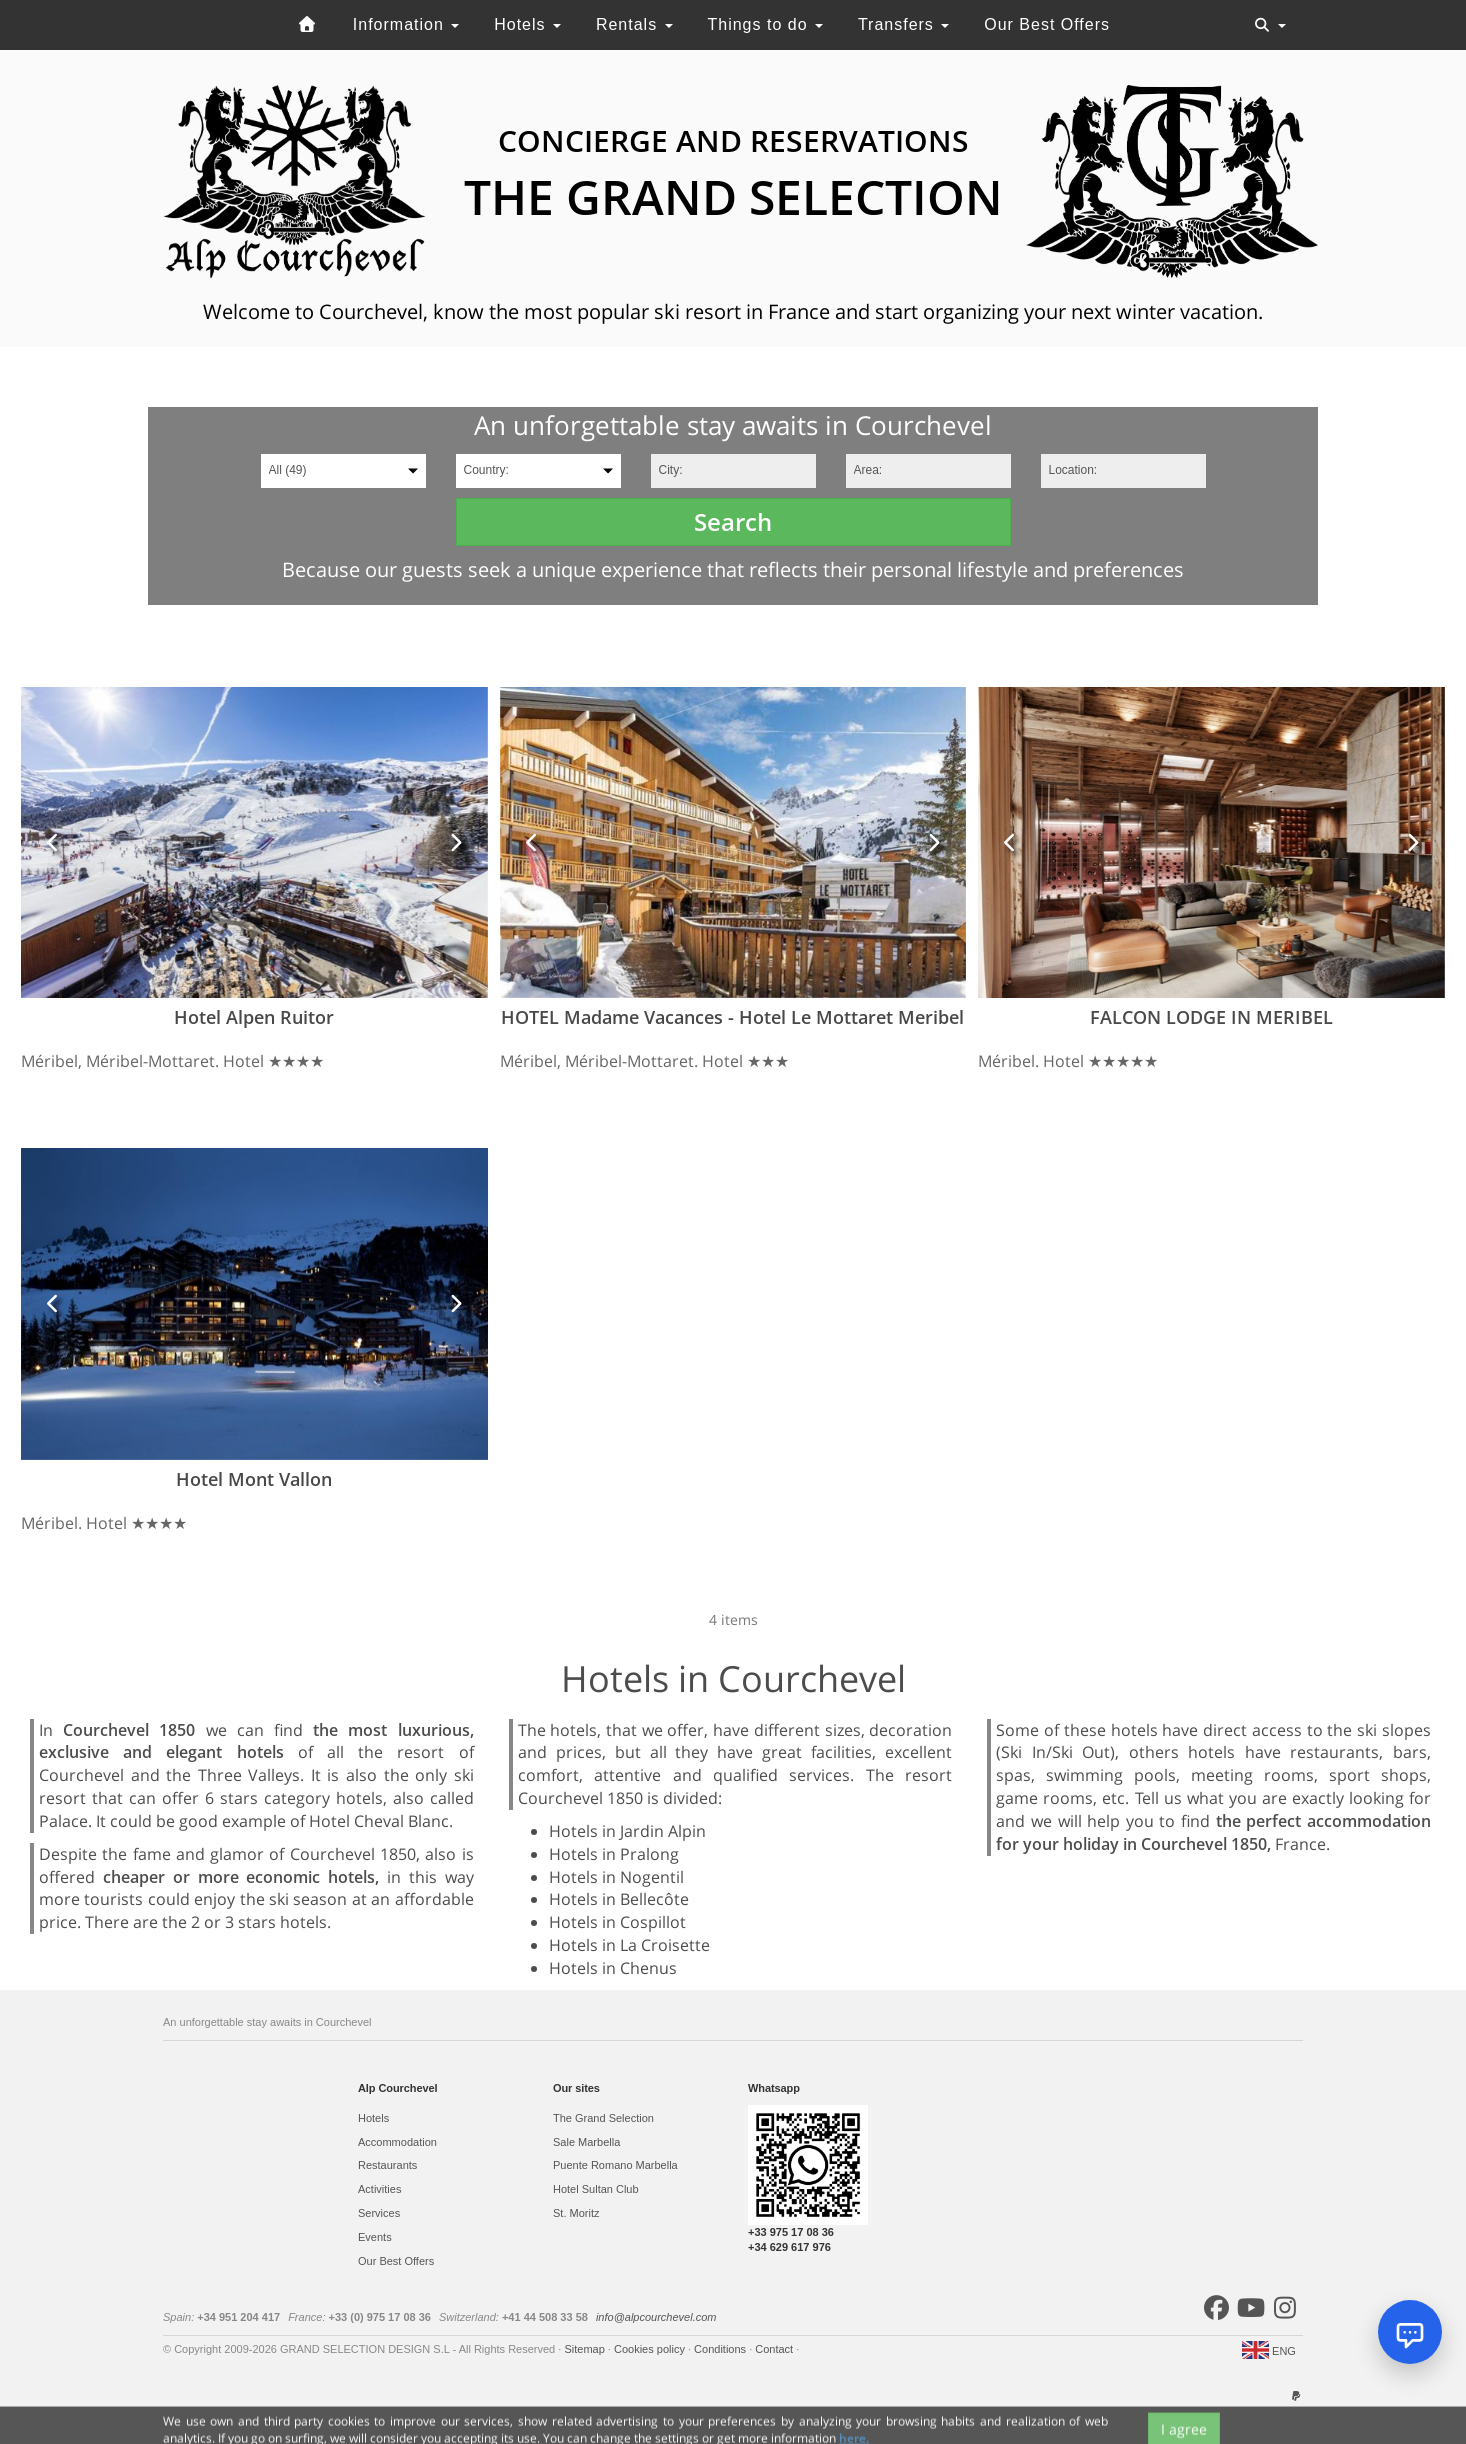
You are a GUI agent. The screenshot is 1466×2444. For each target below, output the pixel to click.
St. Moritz (576, 2213)
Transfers (903, 24)
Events (375, 2237)
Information (406, 24)
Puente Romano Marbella (615, 2165)
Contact (775, 2349)
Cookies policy (651, 2349)
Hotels (527, 24)
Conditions (721, 2349)
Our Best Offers (1047, 24)
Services (379, 2213)
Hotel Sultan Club (596, 2189)
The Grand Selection (603, 2118)
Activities (379, 2189)
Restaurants (387, 2165)
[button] (53, 842)
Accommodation (397, 2142)
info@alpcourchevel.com (656, 2317)
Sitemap (585, 2349)
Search (733, 521)
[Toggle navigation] (1270, 25)
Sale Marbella (586, 2142)
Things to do (765, 24)
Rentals (634, 24)
